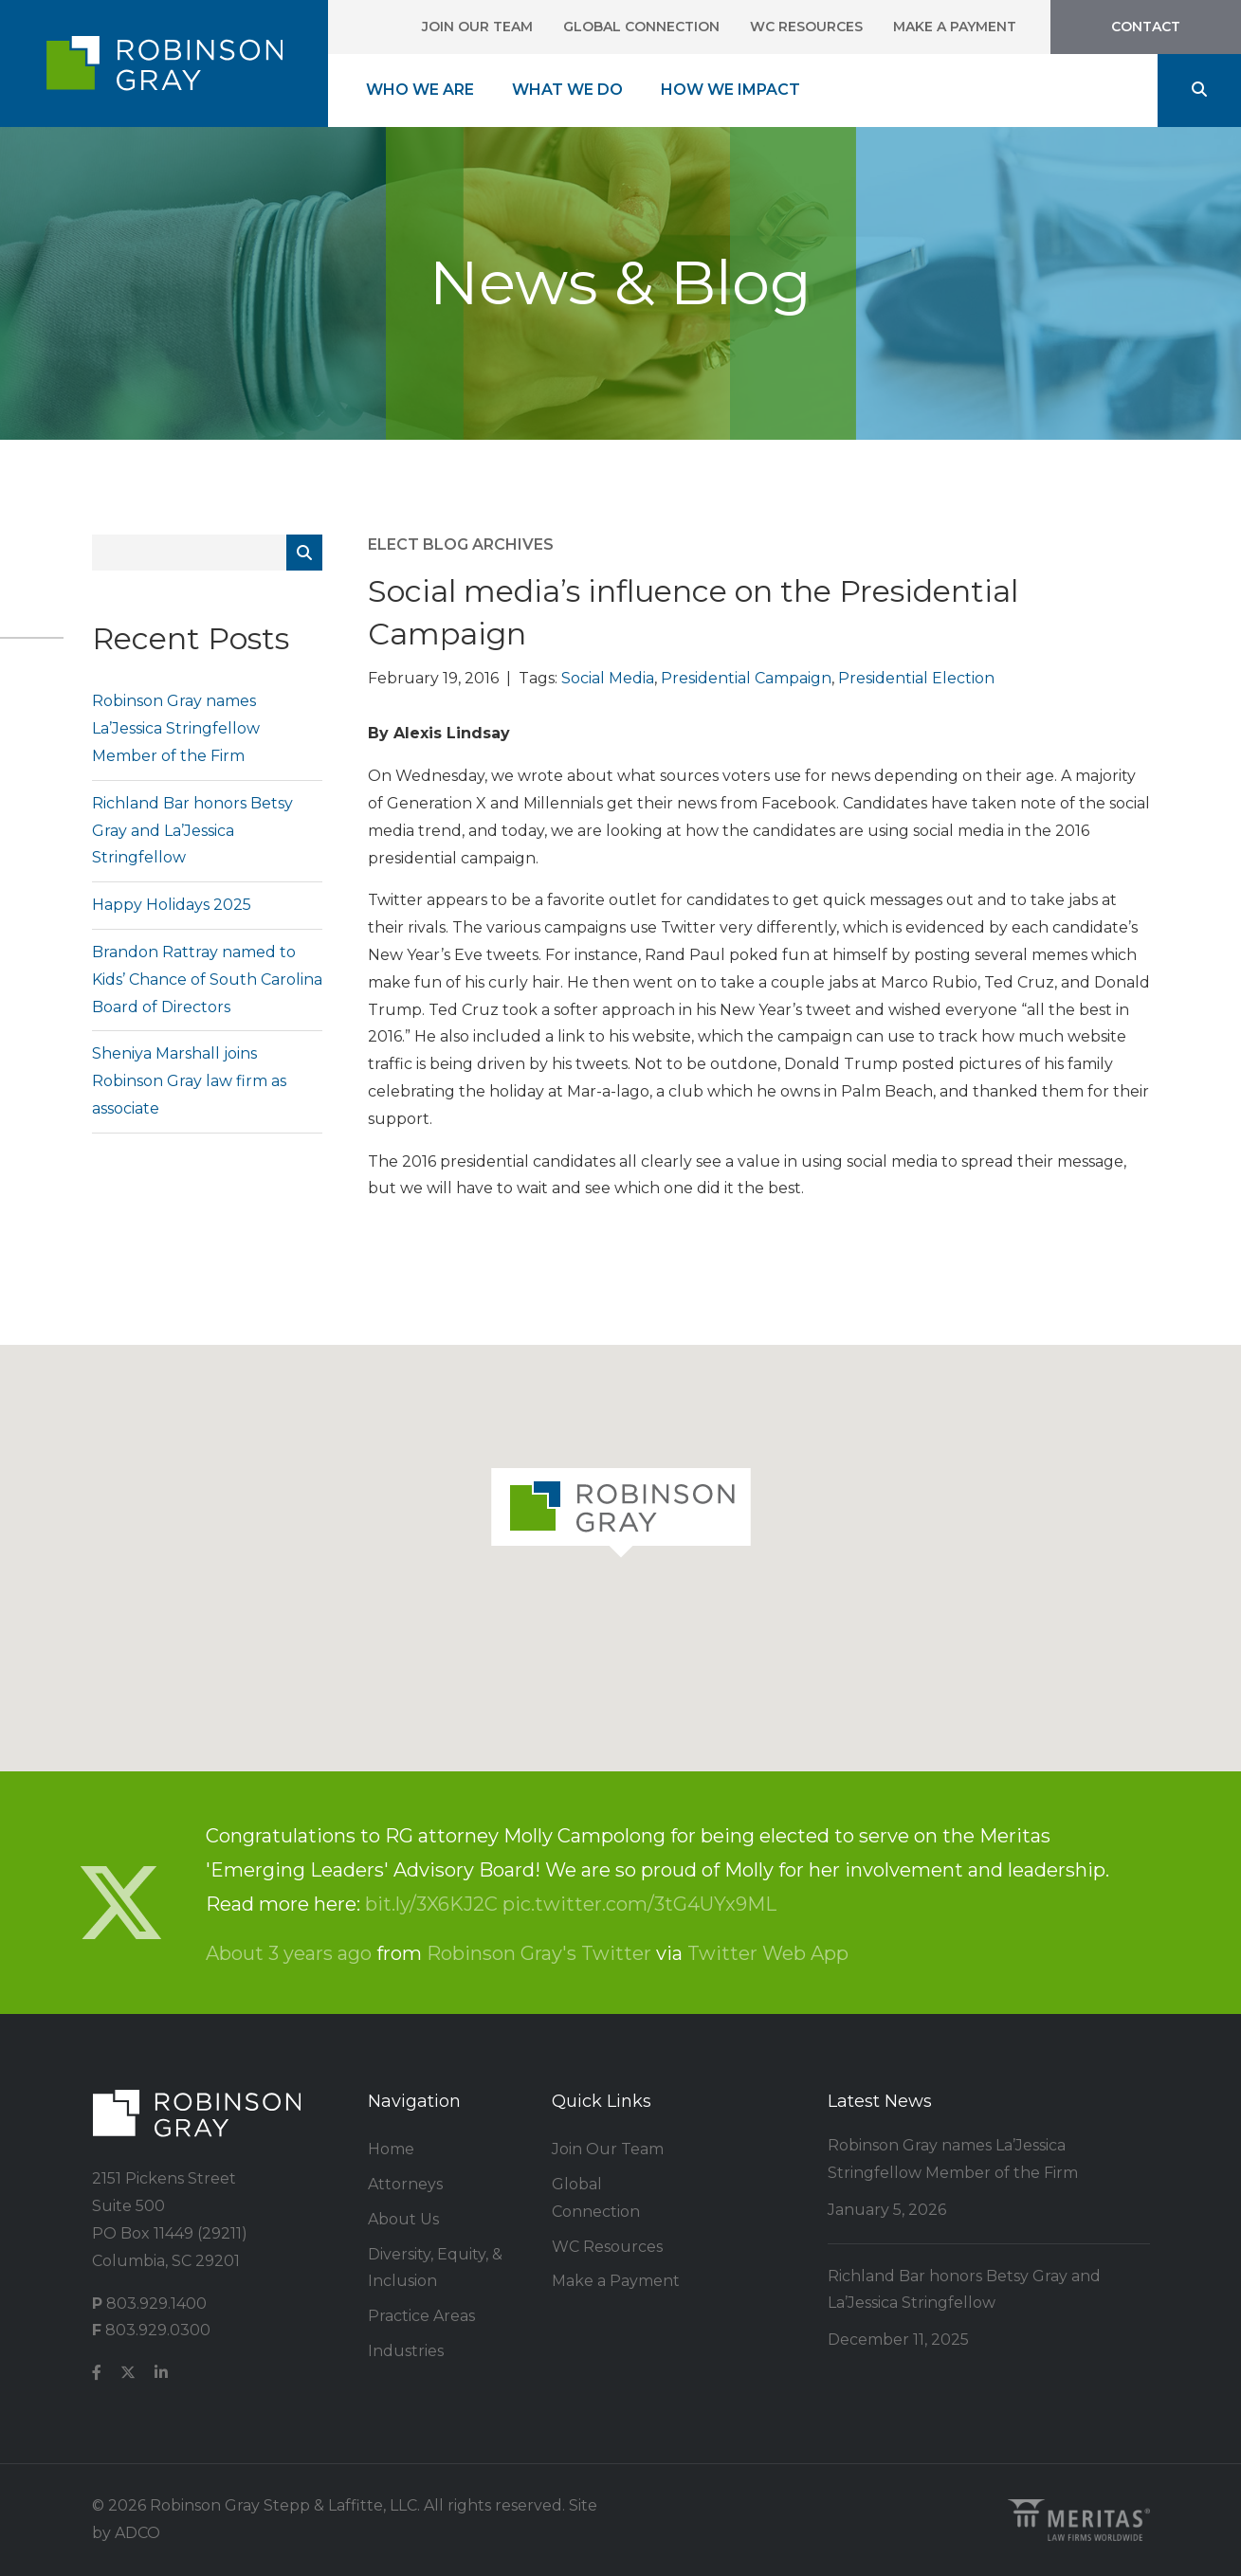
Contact (1145, 26)
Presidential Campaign (746, 678)
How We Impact (730, 90)
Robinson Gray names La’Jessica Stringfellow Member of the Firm (176, 728)
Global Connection (641, 26)
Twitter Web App (768, 1953)
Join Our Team (477, 26)
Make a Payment (954, 26)
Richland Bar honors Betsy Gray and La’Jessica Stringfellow (192, 830)
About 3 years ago (289, 1953)
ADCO (137, 2533)
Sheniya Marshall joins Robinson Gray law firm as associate (189, 1080)
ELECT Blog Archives (461, 544)
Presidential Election (916, 678)
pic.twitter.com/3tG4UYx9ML (639, 1904)
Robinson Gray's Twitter (539, 1953)
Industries (406, 2351)
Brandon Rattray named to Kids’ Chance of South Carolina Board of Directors (207, 979)
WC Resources (806, 26)
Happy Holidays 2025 (171, 905)
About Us (403, 2219)
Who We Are (420, 90)
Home (391, 2149)
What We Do (567, 90)
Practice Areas (421, 2316)
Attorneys (405, 2184)
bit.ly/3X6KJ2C (431, 1904)
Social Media (607, 678)
